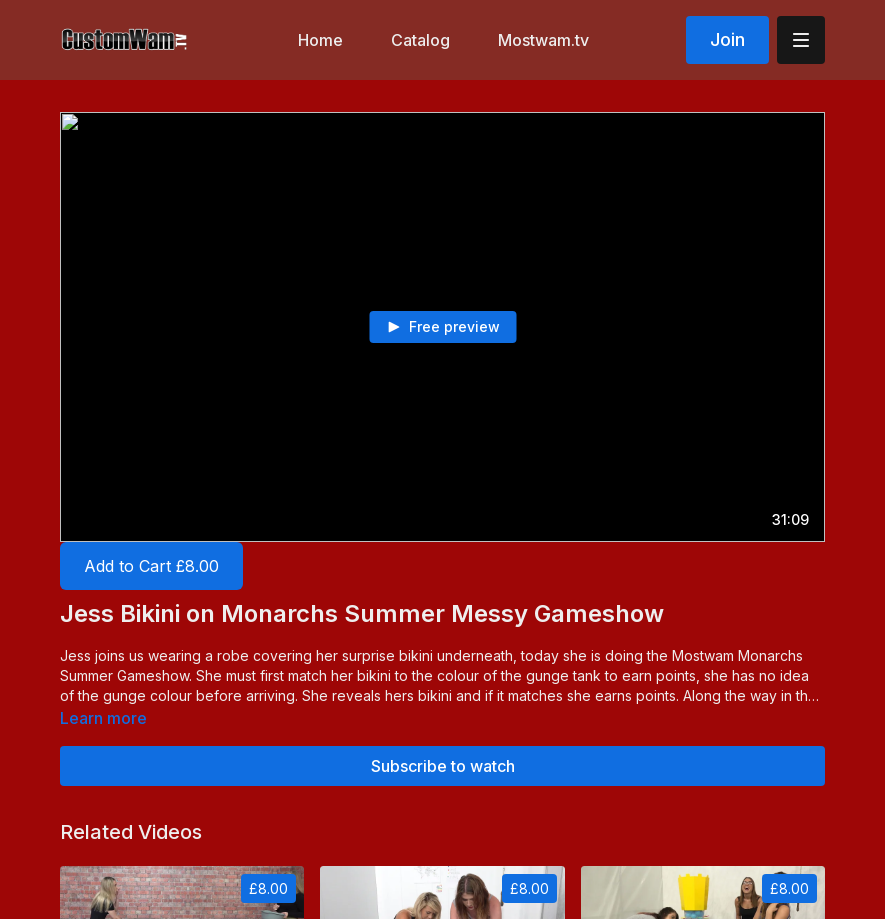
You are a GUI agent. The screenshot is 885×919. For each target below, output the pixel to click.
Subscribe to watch (443, 766)
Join (727, 39)
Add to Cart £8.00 (151, 566)
